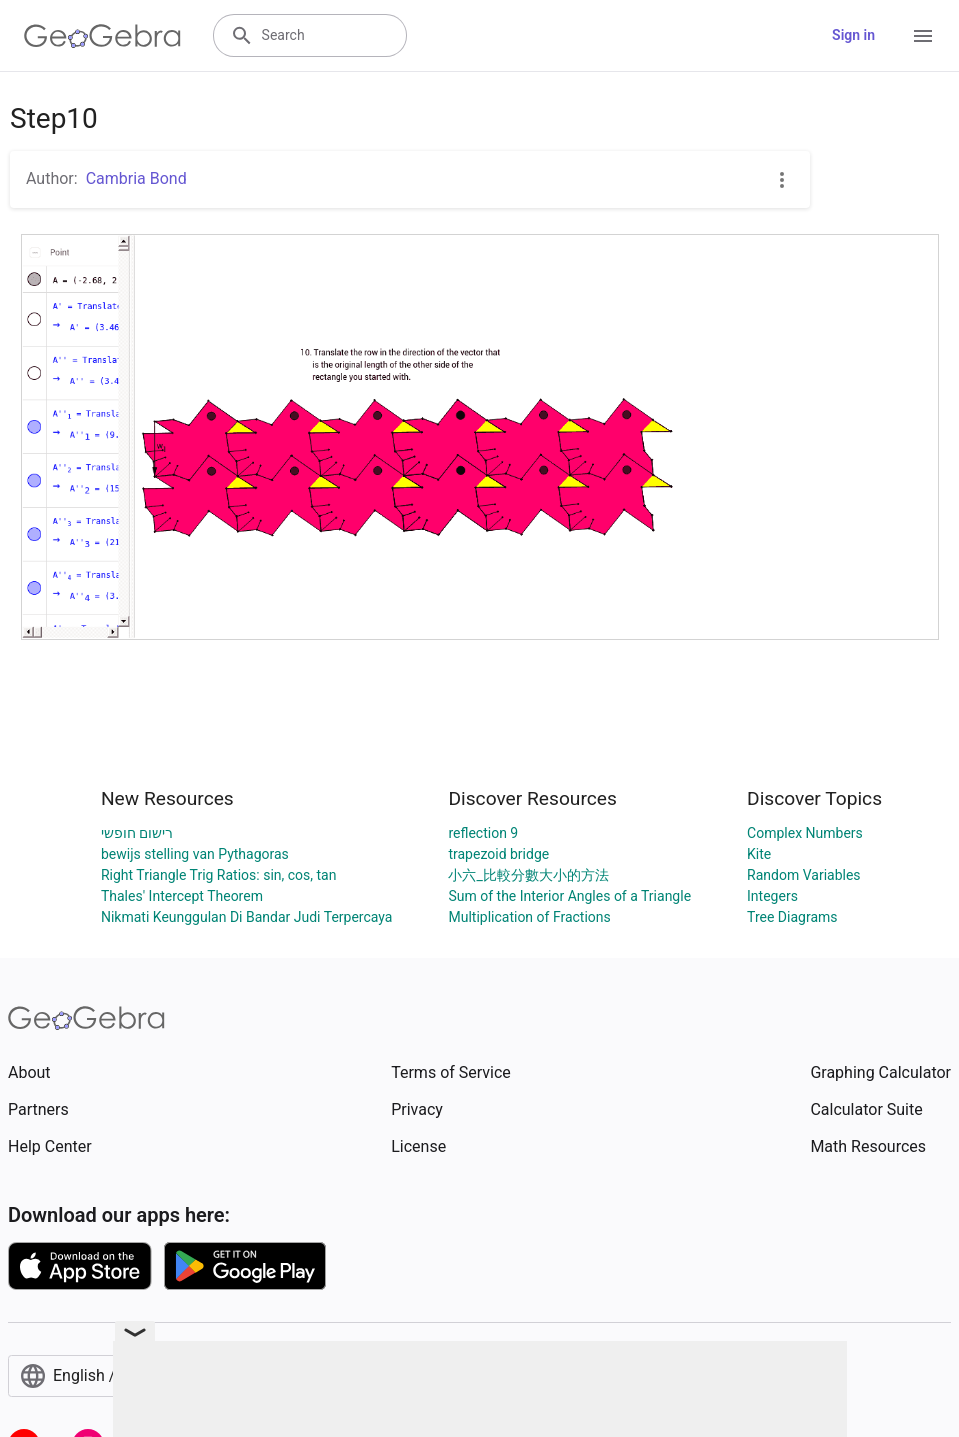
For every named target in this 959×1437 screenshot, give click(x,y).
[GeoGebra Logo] (102, 36)
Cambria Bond (136, 178)
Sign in (853, 35)
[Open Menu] (923, 36)
